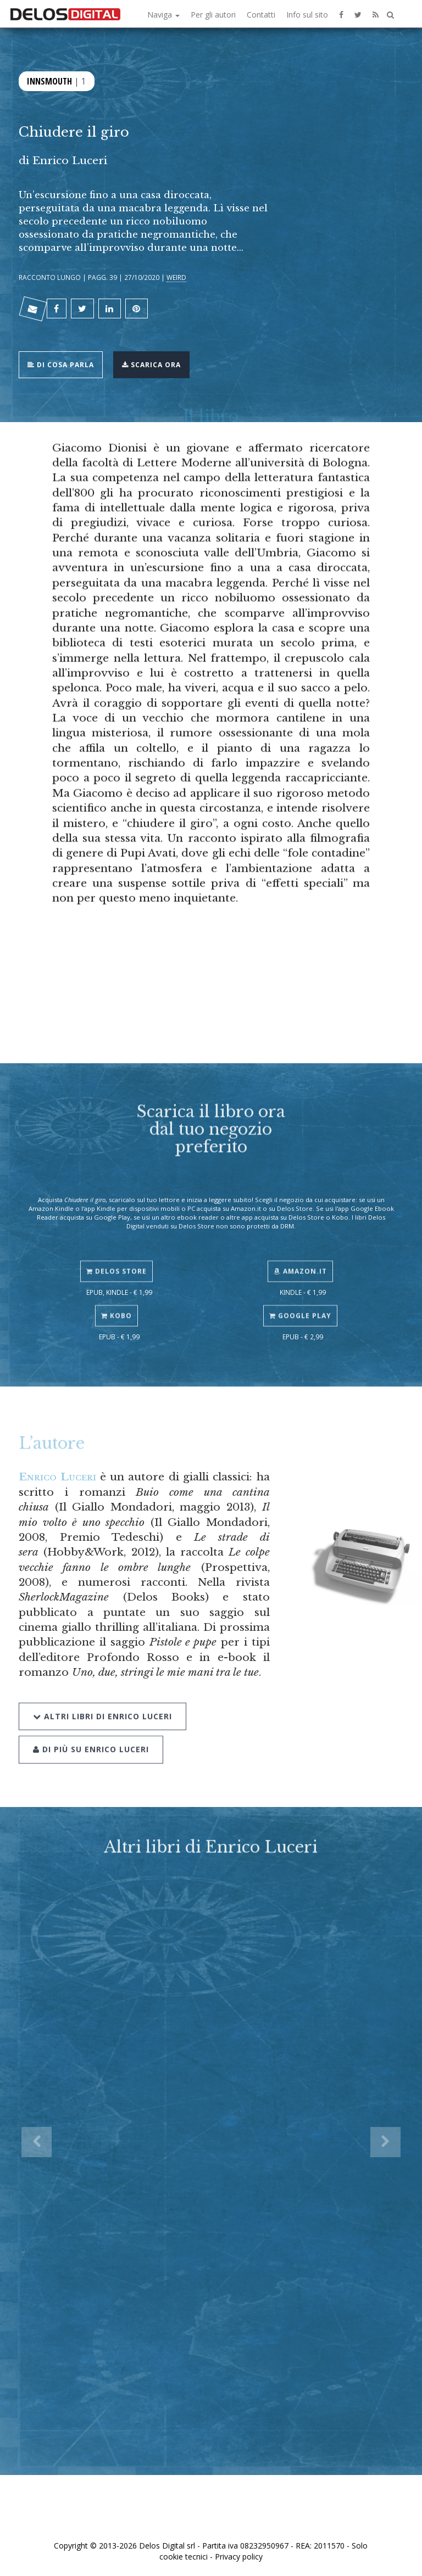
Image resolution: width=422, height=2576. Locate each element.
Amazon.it (300, 1258)
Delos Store (116, 1258)
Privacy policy (239, 2556)
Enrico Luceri (57, 1476)
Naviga (163, 14)
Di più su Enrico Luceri (91, 1732)
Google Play (300, 1302)
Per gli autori (213, 14)
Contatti (261, 14)
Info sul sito (307, 14)
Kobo (116, 1302)
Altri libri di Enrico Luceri (102, 1699)
